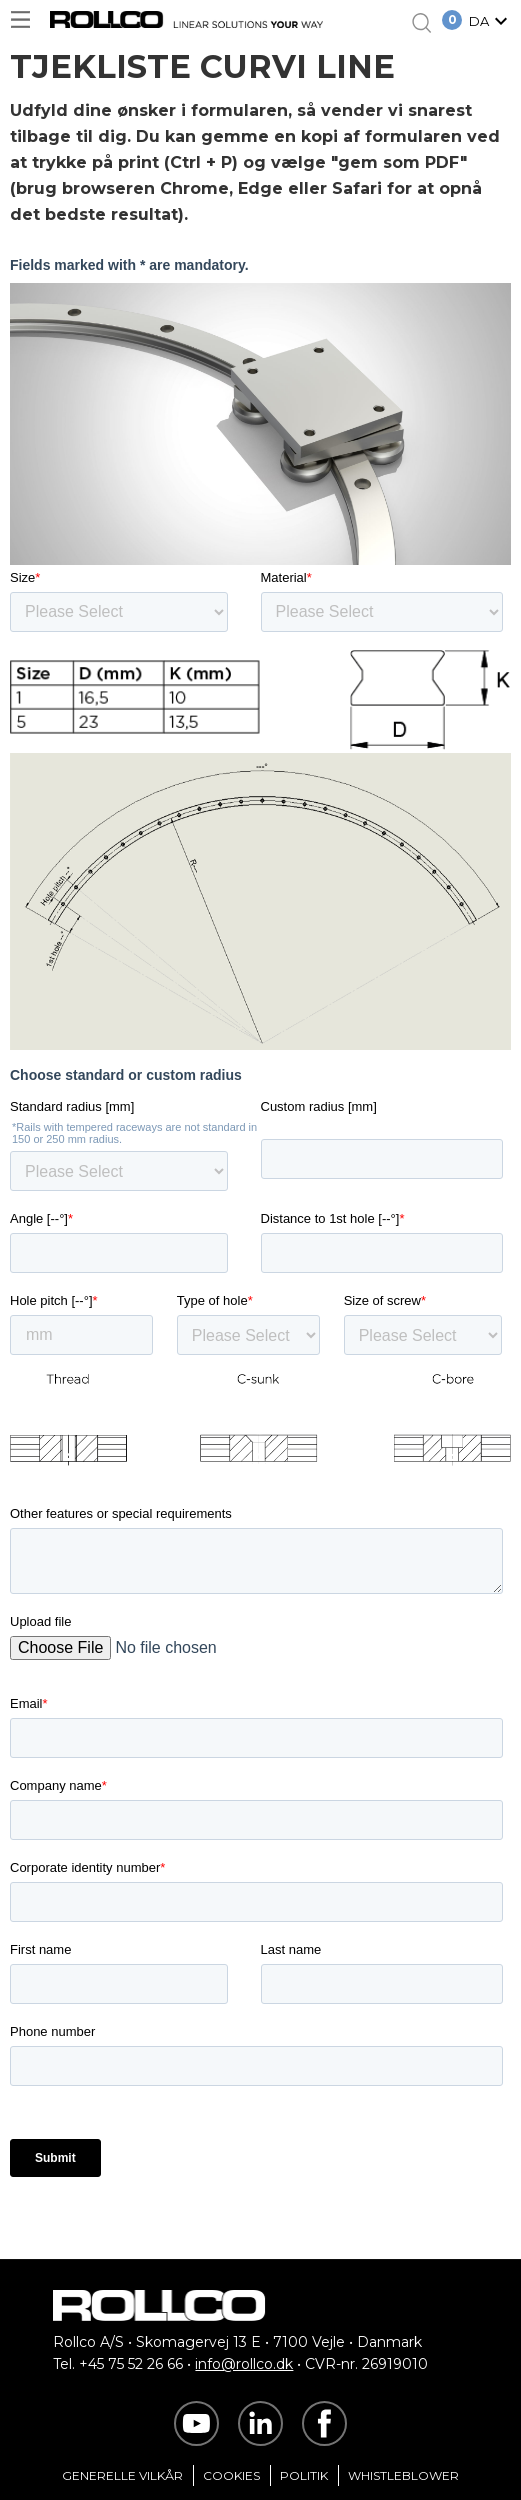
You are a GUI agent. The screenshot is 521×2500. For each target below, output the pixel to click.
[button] (491, 23)
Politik (304, 2475)
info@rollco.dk (244, 2364)
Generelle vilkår (122, 2475)
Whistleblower (403, 2475)
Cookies (231, 2475)
